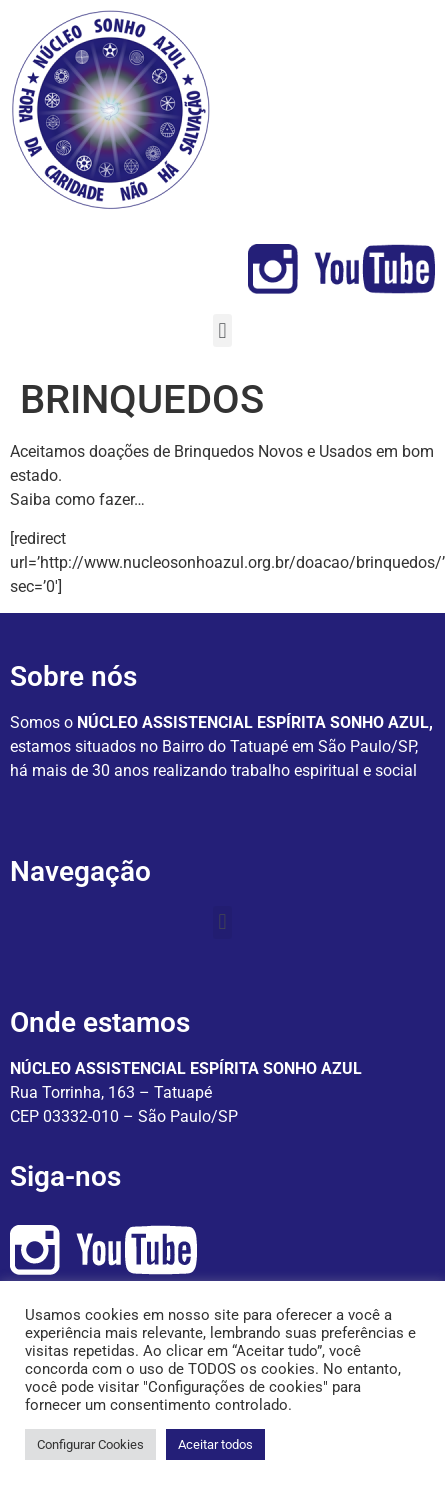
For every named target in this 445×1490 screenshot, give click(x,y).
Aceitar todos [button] (215, 1444)
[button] (222, 330)
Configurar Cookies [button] (90, 1444)
